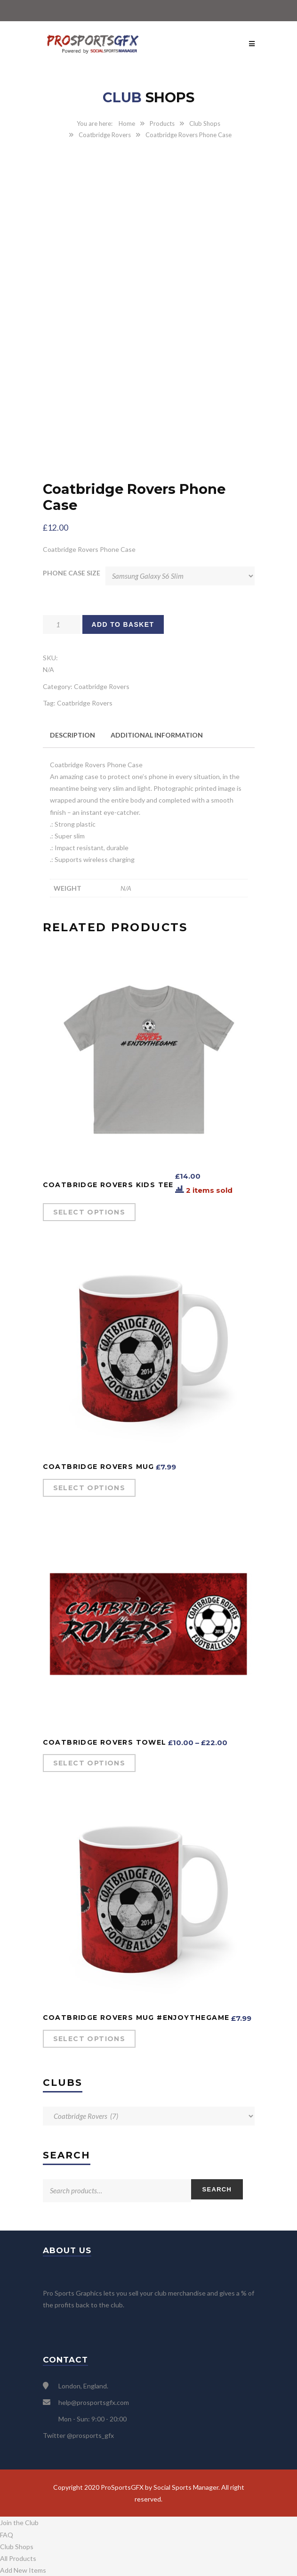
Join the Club (19, 2523)
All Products (18, 2558)
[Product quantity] (61, 624)
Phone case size (71, 573)
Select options (89, 1212)
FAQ (6, 2535)
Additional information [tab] (157, 735)
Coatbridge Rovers (105, 135)
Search (217, 2189)
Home (127, 123)
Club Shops (204, 123)
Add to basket (123, 624)
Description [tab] (72, 735)
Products (162, 123)
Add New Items (23, 2570)
